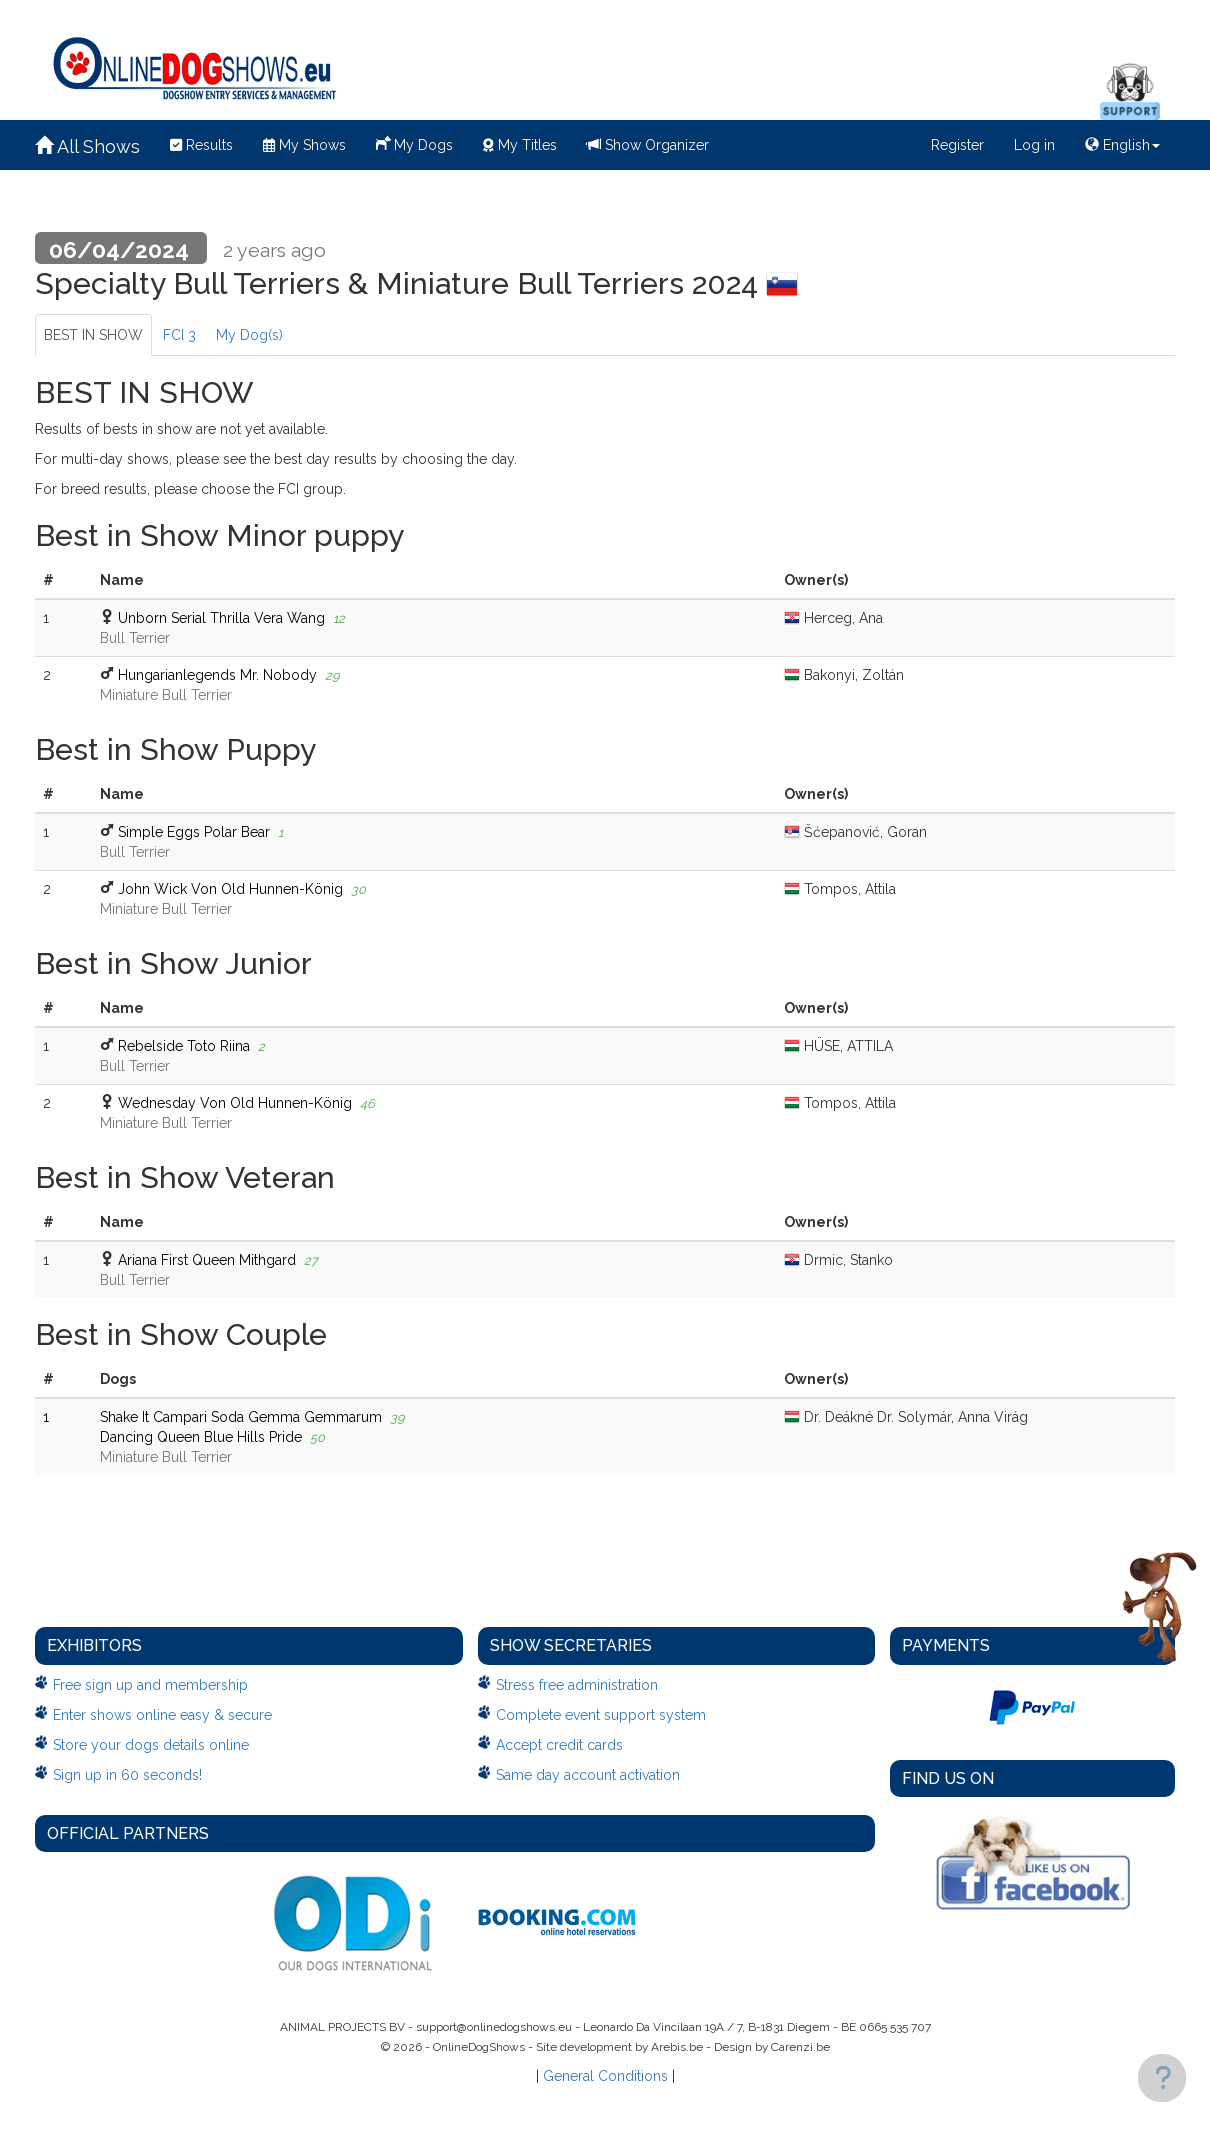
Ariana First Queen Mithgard (207, 1260)
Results (201, 145)
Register (957, 145)
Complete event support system (601, 1715)
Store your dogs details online (151, 1745)
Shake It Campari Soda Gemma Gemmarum (241, 1417)
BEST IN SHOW (93, 335)
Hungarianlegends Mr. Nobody (217, 675)
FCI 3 (179, 335)
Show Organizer (648, 145)
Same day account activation (588, 1775)
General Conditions (605, 2076)
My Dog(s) (249, 335)
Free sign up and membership (150, 1685)
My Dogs (414, 143)
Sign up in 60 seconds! (127, 1775)
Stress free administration (577, 1685)
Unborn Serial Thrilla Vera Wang (221, 618)
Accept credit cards (559, 1745)
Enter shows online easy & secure (162, 1715)
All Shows (87, 146)
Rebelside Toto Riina (184, 1046)
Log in (1034, 145)
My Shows (304, 145)
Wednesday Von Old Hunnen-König (235, 1103)
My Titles (520, 145)
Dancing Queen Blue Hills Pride (201, 1437)
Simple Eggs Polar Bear (194, 832)
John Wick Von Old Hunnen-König (230, 889)
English (1122, 145)
